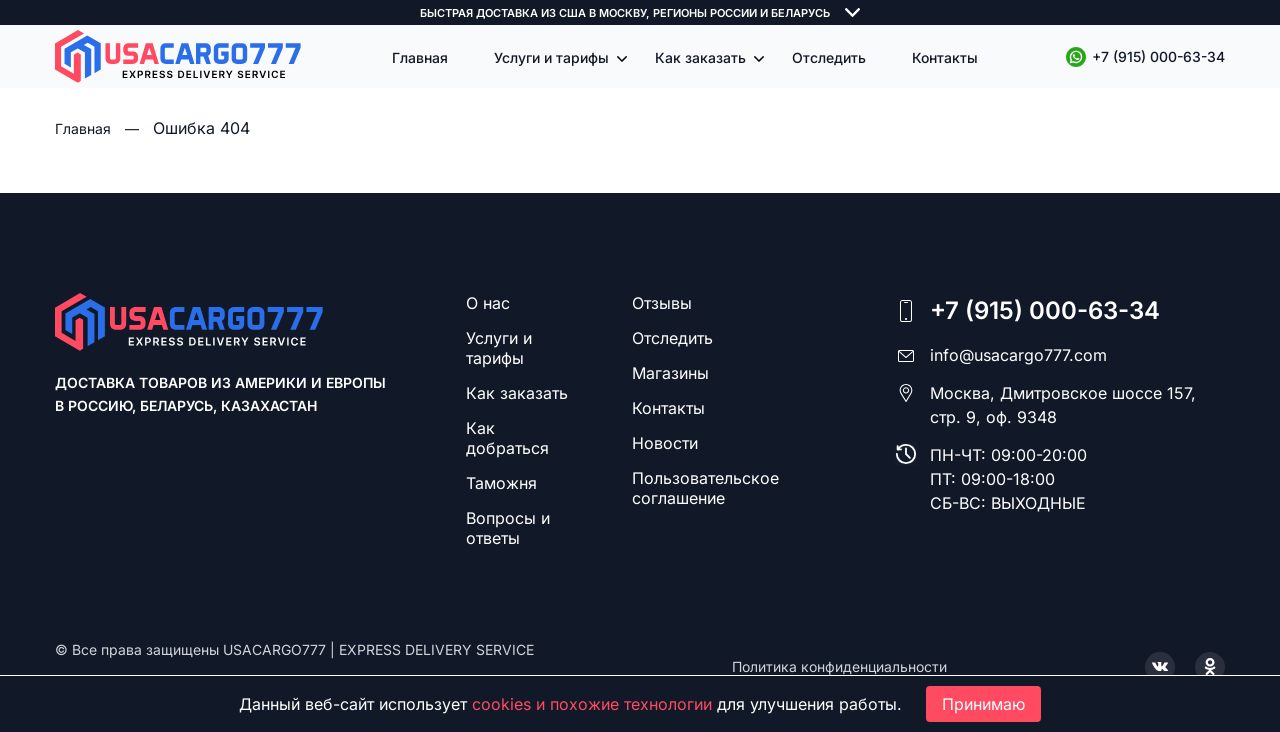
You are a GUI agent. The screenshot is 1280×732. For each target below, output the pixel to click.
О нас (488, 303)
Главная (420, 57)
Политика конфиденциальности (839, 666)
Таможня (501, 483)
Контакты (945, 57)
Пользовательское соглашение (705, 488)
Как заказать (700, 57)
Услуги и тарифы (551, 57)
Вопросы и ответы (508, 528)
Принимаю (983, 704)
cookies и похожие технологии (592, 704)
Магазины (670, 373)
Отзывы (662, 303)
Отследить (829, 57)
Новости (665, 443)
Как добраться (507, 438)
